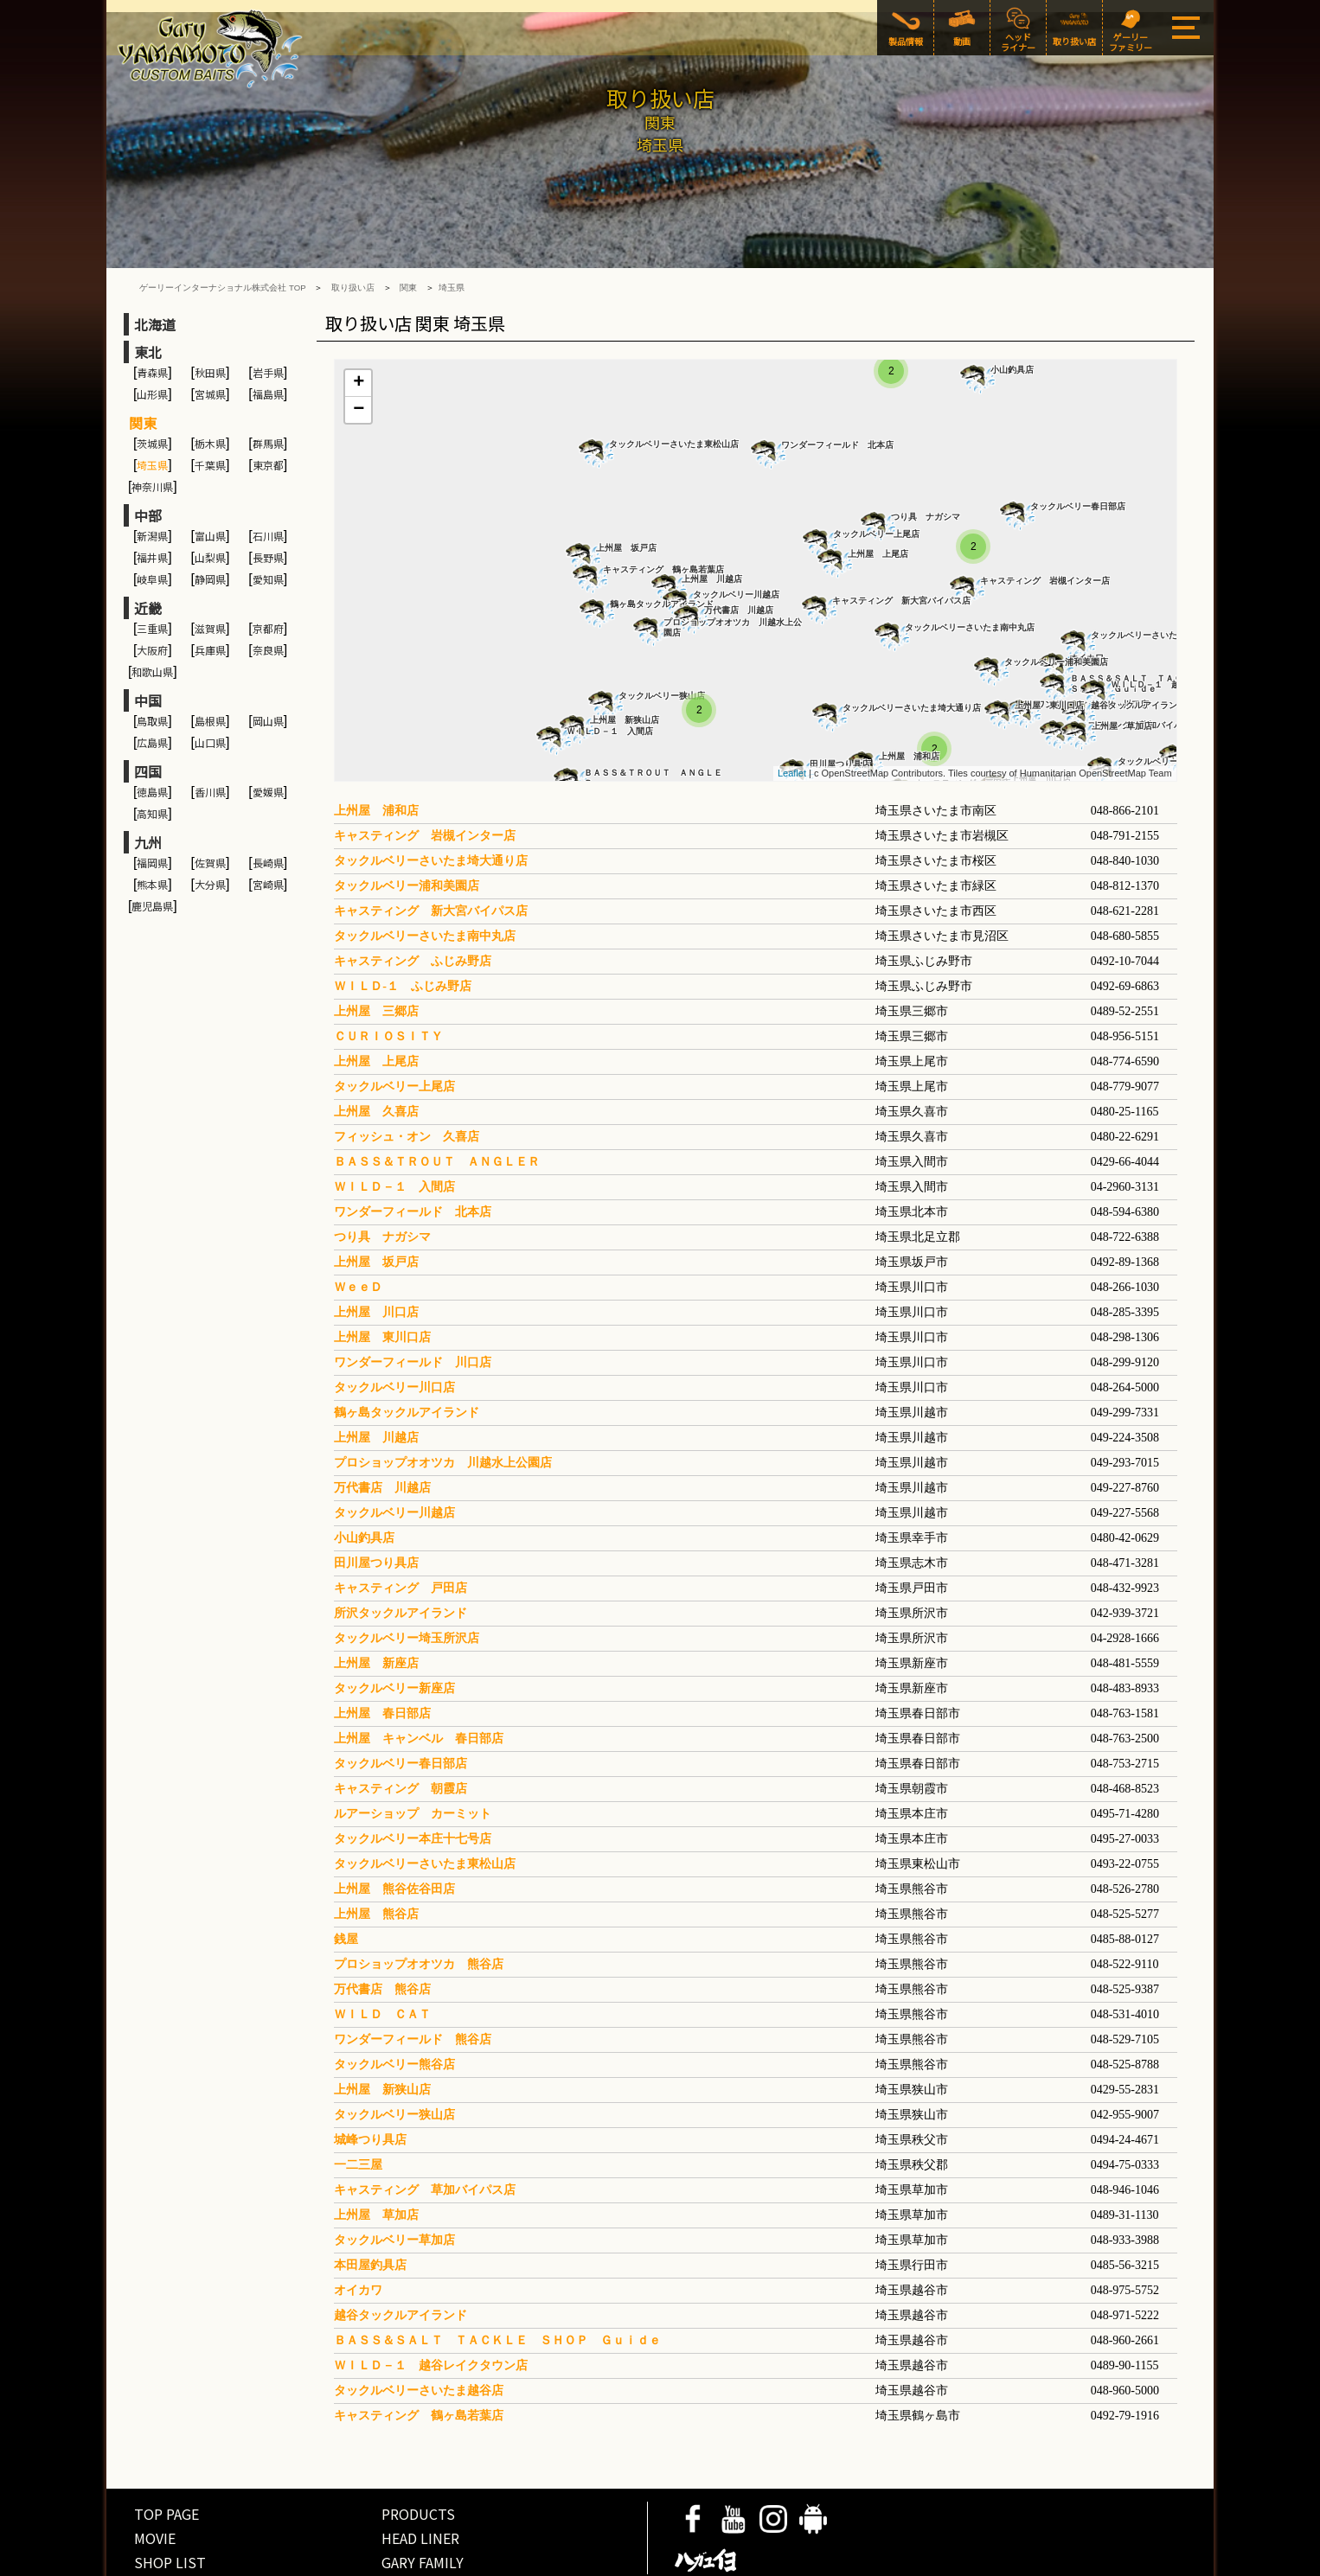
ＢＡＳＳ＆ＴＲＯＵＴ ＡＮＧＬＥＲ (653, 717)
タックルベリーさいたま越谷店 (1151, 574)
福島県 (268, 333)
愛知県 (268, 518)
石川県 (268, 475)
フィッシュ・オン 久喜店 (406, 1076)
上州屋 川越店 (712, 518)
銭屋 (346, 1878)
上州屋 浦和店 (909, 695)
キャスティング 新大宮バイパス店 (901, 540)
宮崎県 (268, 823)
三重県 (152, 567)
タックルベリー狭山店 (661, 635)
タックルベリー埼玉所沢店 (406, 1577)
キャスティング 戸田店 (400, 1527)
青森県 (152, 311)
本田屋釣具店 (370, 2204)
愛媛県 (268, 731)
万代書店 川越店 (738, 549)
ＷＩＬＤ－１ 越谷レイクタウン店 (431, 2304)
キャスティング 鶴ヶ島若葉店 (663, 509)
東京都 (268, 404)
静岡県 (210, 518)
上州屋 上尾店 (878, 493)
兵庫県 (210, 589)
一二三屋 (358, 2104)
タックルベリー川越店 (736, 534)
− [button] (358, 349)
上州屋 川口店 (376, 1251)
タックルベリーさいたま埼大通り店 (912, 647)
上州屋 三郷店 (376, 950)
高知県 (152, 752)
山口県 (210, 681)
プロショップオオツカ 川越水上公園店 (732, 567)
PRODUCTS (418, 2453)
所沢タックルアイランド (400, 1552)
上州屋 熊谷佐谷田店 (394, 1828)
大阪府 (152, 589)
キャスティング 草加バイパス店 (425, 2129)
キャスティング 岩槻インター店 (1045, 520)
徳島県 (152, 731)
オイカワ (358, 2229)
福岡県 (152, 802)
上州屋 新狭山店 (624, 659)
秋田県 (210, 311)
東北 (148, 291)
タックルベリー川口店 (394, 1326)
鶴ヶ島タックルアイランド (662, 543)
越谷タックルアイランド (406, 2254)
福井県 (152, 496)
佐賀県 (210, 802)
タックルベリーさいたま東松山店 (674, 383)
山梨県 (210, 496)
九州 (148, 781)
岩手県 (268, 311)
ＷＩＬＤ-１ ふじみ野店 (402, 925)
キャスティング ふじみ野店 (412, 900)
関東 (408, 227)
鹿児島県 (152, 845)
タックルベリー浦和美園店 (1056, 601)
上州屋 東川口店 (1049, 644)
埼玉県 (452, 227)
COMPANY (305, 2561)
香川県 (210, 731)
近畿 (148, 547)
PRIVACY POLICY (162, 2561)
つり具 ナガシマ (925, 456)
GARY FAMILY (422, 2501)
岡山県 (268, 660)
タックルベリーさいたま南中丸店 (970, 567)
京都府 (268, 567)
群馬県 (268, 382)
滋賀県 (210, 567)
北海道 (155, 263)
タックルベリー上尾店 (876, 473)
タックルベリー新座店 (394, 1627)
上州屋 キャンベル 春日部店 (418, 1678)
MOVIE (155, 2477)
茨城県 (152, 382)
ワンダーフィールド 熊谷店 (412, 1978)
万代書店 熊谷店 (382, 1928)
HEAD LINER (420, 2477)
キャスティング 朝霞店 (400, 1728)
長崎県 (268, 802)
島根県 (210, 660)
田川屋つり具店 (840, 703)
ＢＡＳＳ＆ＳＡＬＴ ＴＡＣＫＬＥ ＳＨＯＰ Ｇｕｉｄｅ (497, 2279)
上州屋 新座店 (376, 1602)
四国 (148, 710)
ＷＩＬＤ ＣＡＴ (382, 1953)
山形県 (152, 333)
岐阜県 (152, 518)
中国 (148, 640)
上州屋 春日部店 (382, 1652)
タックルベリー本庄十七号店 (412, 1778)
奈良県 (268, 589)
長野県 (268, 496)
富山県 (210, 475)
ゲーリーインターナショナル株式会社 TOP (222, 227)
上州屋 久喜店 (376, 1051)
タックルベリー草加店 (1161, 701)
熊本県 (152, 823)
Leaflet (792, 713)
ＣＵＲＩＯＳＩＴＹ (388, 975)
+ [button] (358, 323)
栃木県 (210, 382)
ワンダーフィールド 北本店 (837, 384)
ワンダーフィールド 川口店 (412, 1301)
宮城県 (210, 333)
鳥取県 (152, 660)
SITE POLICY (241, 2561)
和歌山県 (152, 611)
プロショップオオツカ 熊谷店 (418, 1903)
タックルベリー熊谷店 (394, 2004)
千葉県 (210, 404)
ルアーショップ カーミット (412, 1753)
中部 (148, 454)
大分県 (210, 823)
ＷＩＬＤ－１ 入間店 (610, 670)
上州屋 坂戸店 (626, 487)
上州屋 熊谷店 (376, 1853)
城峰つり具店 (370, 2079)
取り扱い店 (353, 227)
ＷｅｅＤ (358, 1226)
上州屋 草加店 (1122, 665)
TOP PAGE (166, 2453)
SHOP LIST (170, 2501)
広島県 (152, 681)
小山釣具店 (1012, 309)
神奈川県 (152, 426)
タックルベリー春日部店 (1077, 446)
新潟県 (152, 475)
